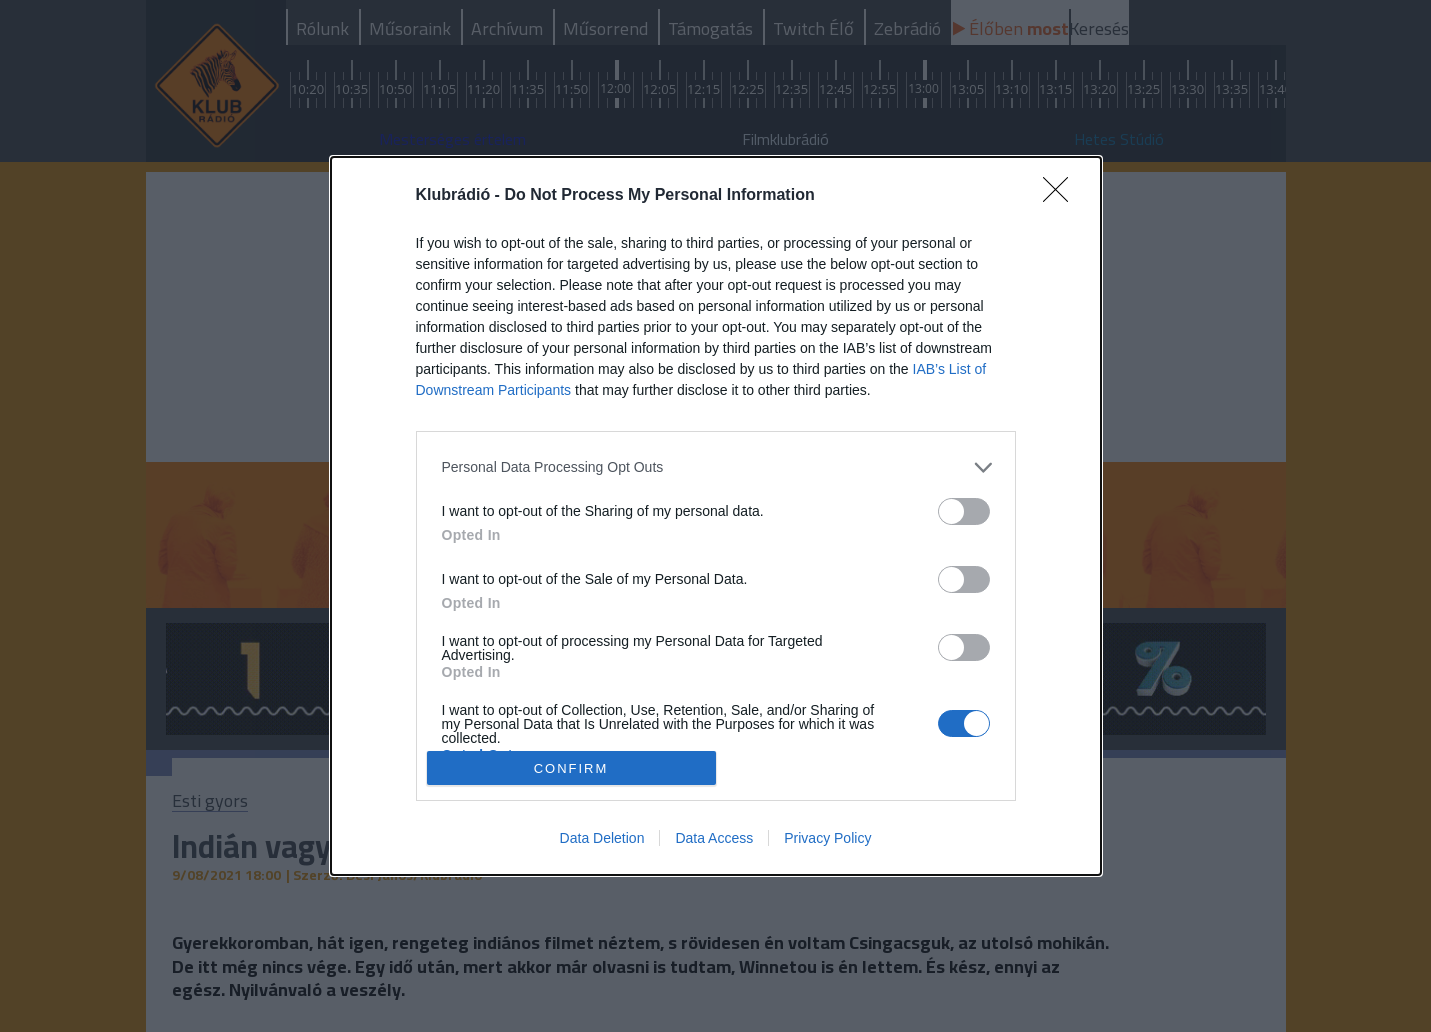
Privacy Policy (827, 838)
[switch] (964, 511)
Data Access (714, 838)
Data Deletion (602, 838)
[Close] (1062, 196)
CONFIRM (571, 767)
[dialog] (716, 516)
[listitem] (716, 467)
